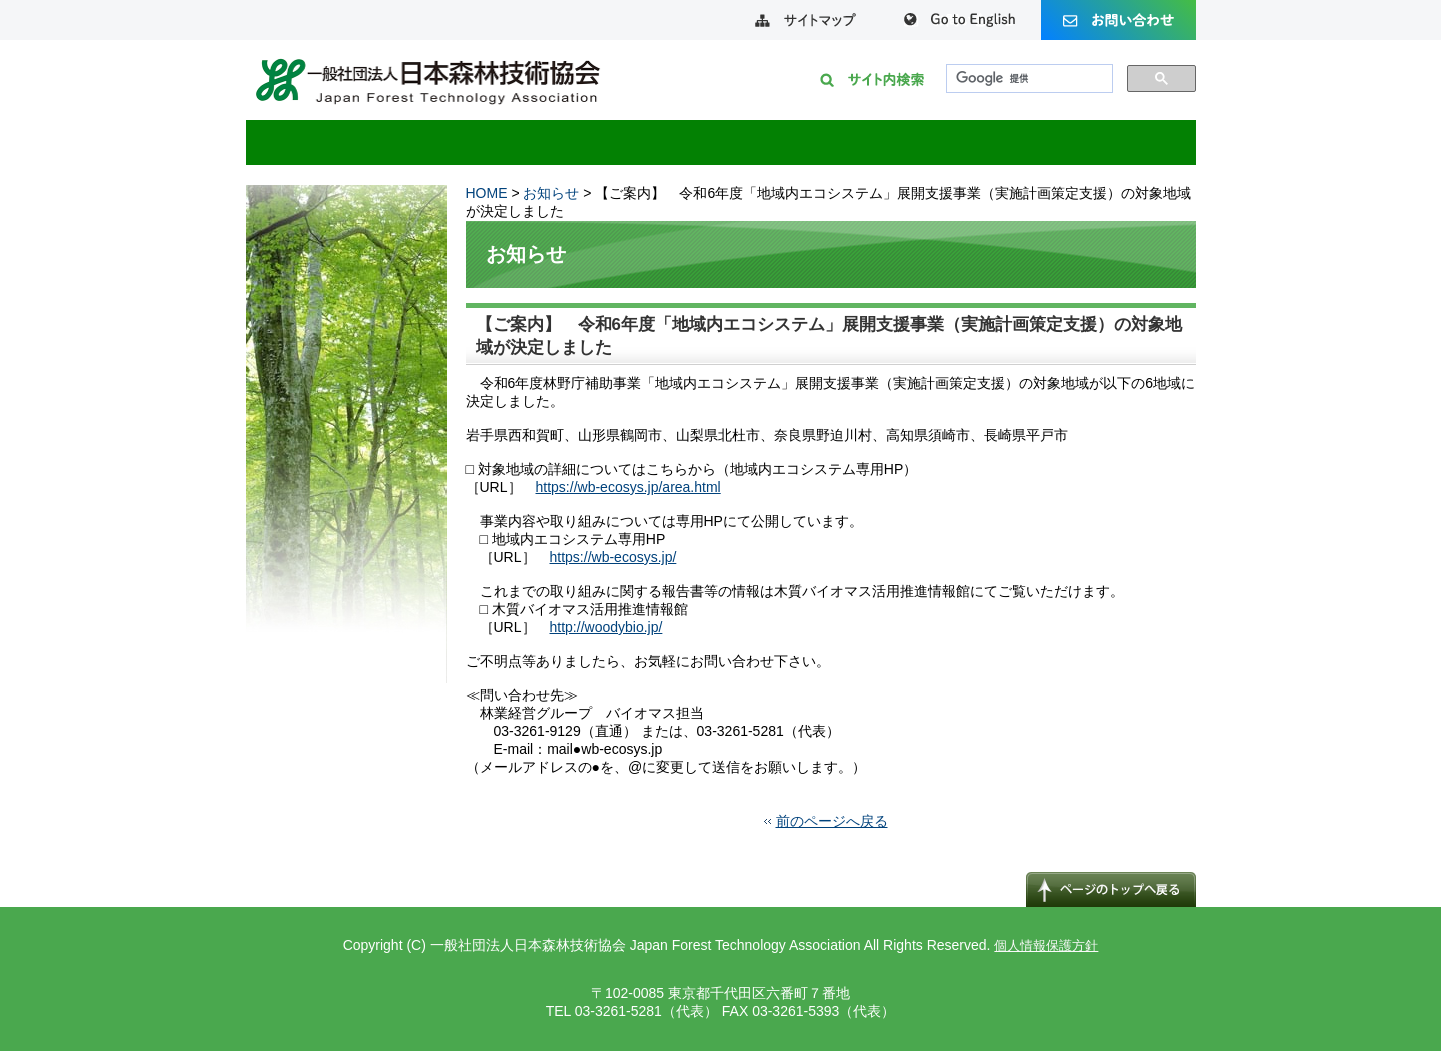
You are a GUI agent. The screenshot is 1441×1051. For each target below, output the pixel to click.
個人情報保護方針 (1046, 946)
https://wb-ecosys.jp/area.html (628, 487)
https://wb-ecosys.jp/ (613, 557)
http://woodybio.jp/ (606, 627)
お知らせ (551, 193)
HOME (487, 193)
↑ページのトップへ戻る (1111, 889)
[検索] (1027, 79)
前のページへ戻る (832, 821)
